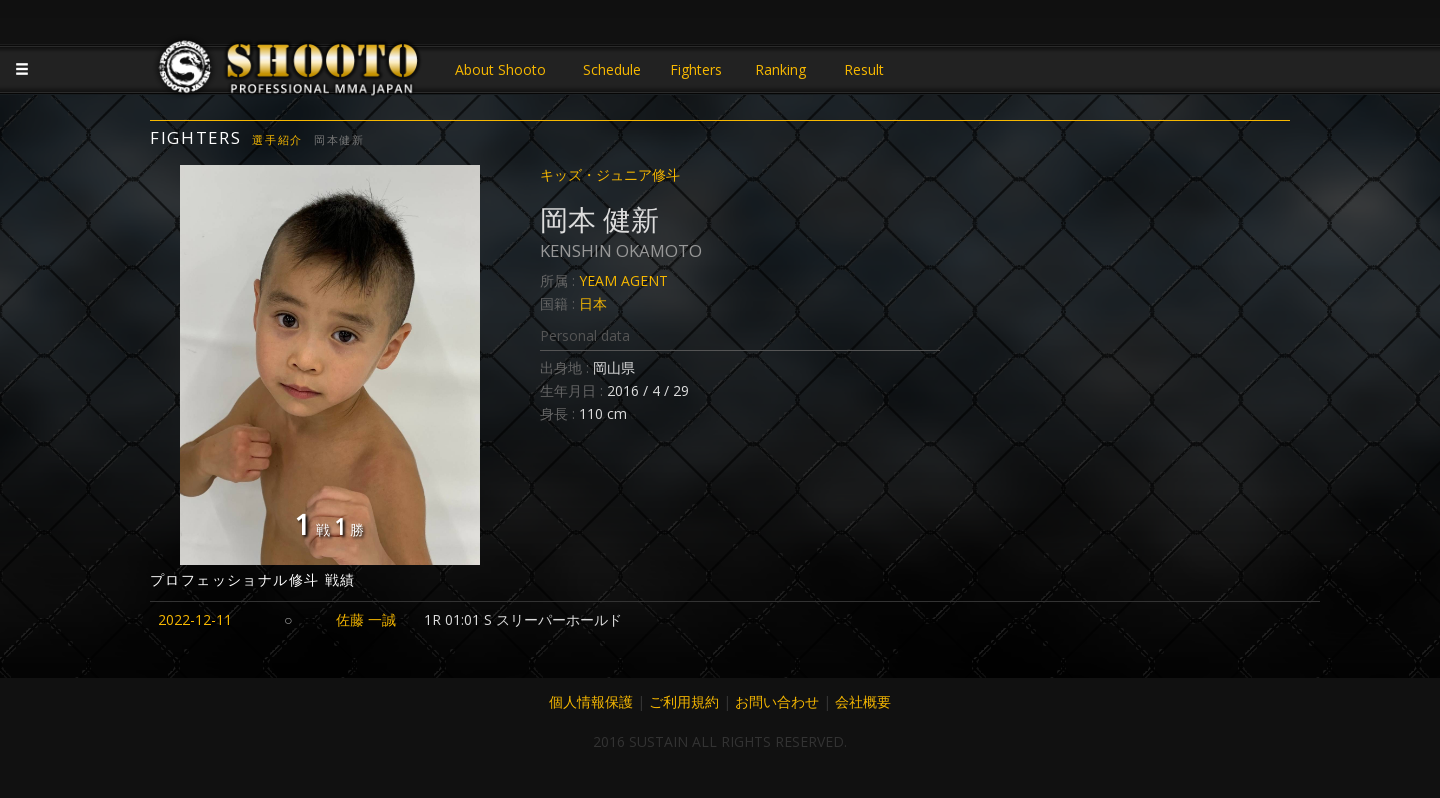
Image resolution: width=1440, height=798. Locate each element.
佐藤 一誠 (366, 619)
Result (864, 69)
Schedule (612, 69)
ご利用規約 (684, 701)
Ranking (780, 69)
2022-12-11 (195, 619)
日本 (593, 303)
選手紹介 (277, 139)
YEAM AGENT (623, 280)
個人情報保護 (591, 701)
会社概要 (863, 701)
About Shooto (500, 69)
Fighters (696, 69)
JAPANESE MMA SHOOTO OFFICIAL (290, 72)
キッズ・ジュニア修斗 (610, 174)
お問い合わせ (777, 701)
